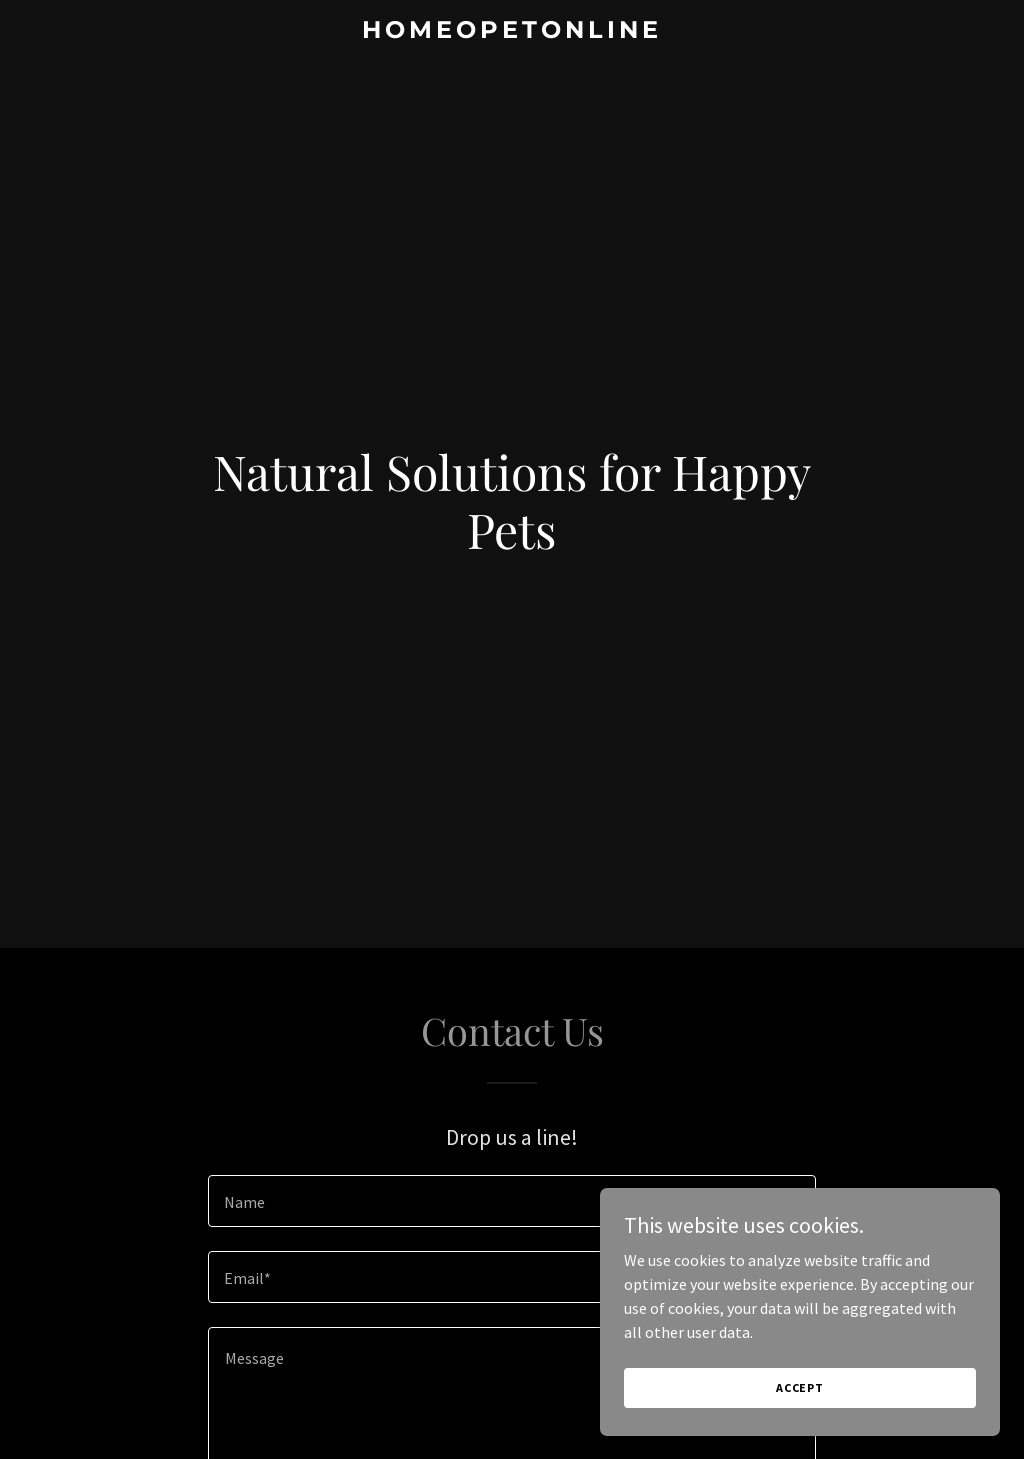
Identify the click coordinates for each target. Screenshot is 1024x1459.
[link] (511, 32)
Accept (800, 1387)
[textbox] (512, 1201)
